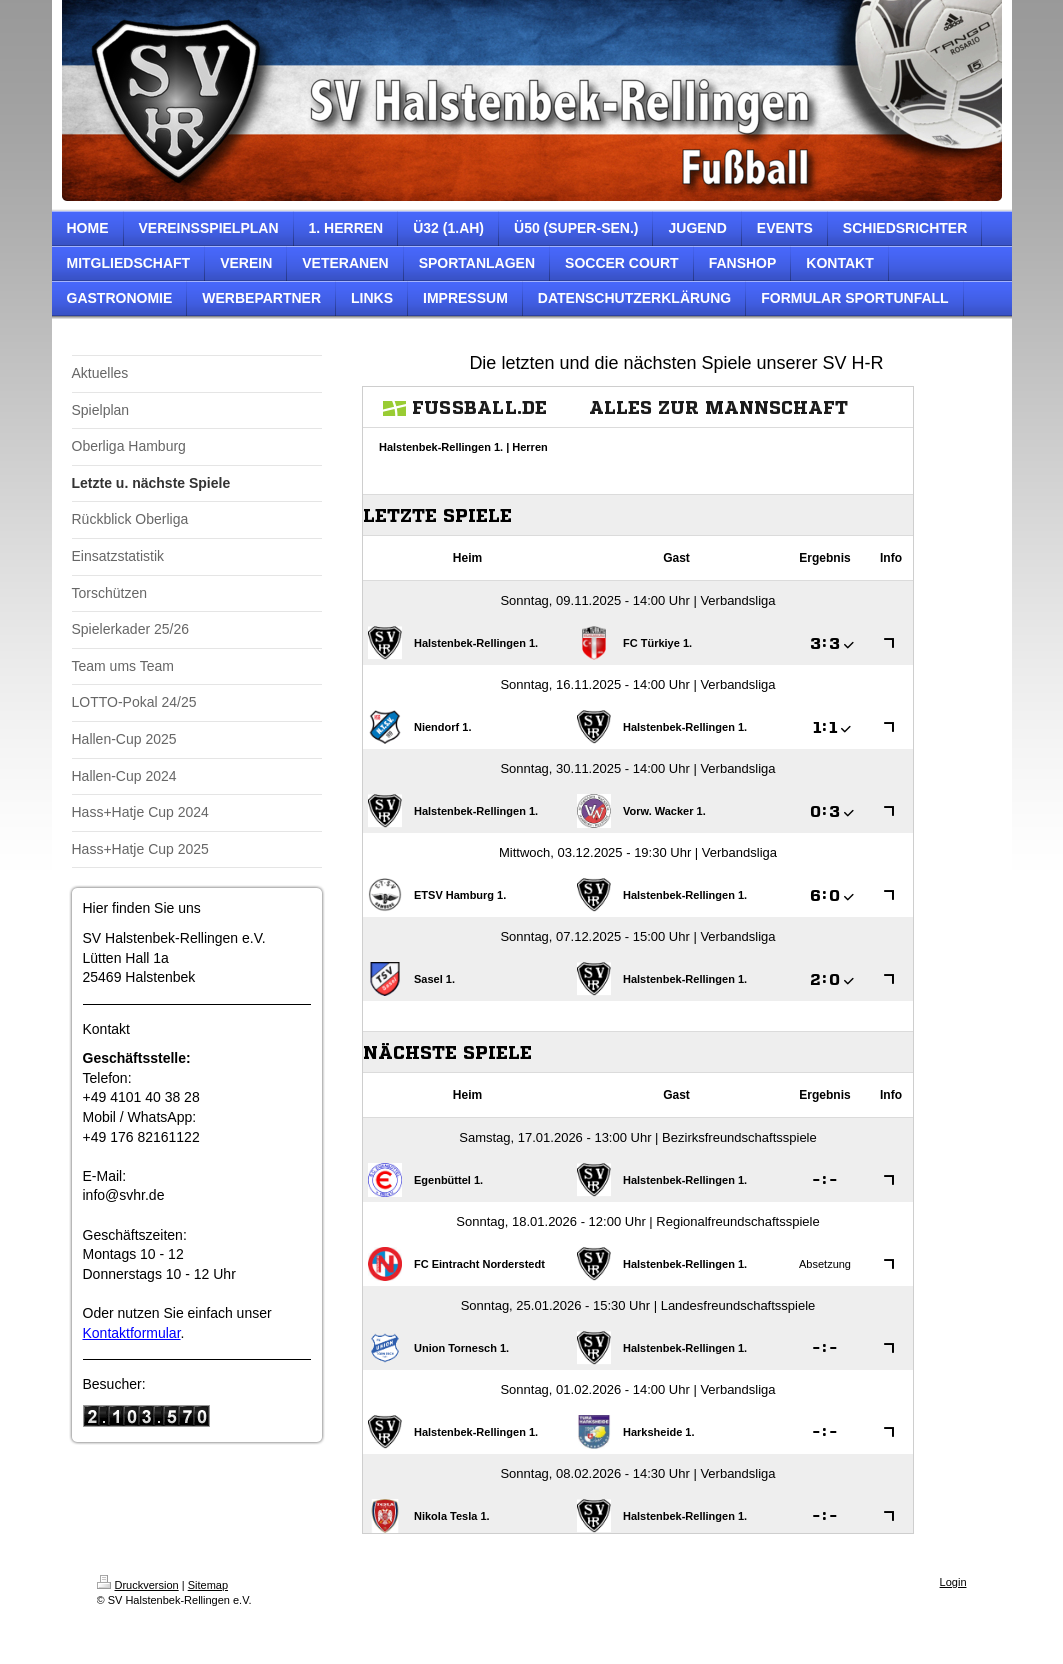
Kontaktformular (132, 1333)
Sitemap (208, 1585)
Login (953, 1582)
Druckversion (138, 1585)
